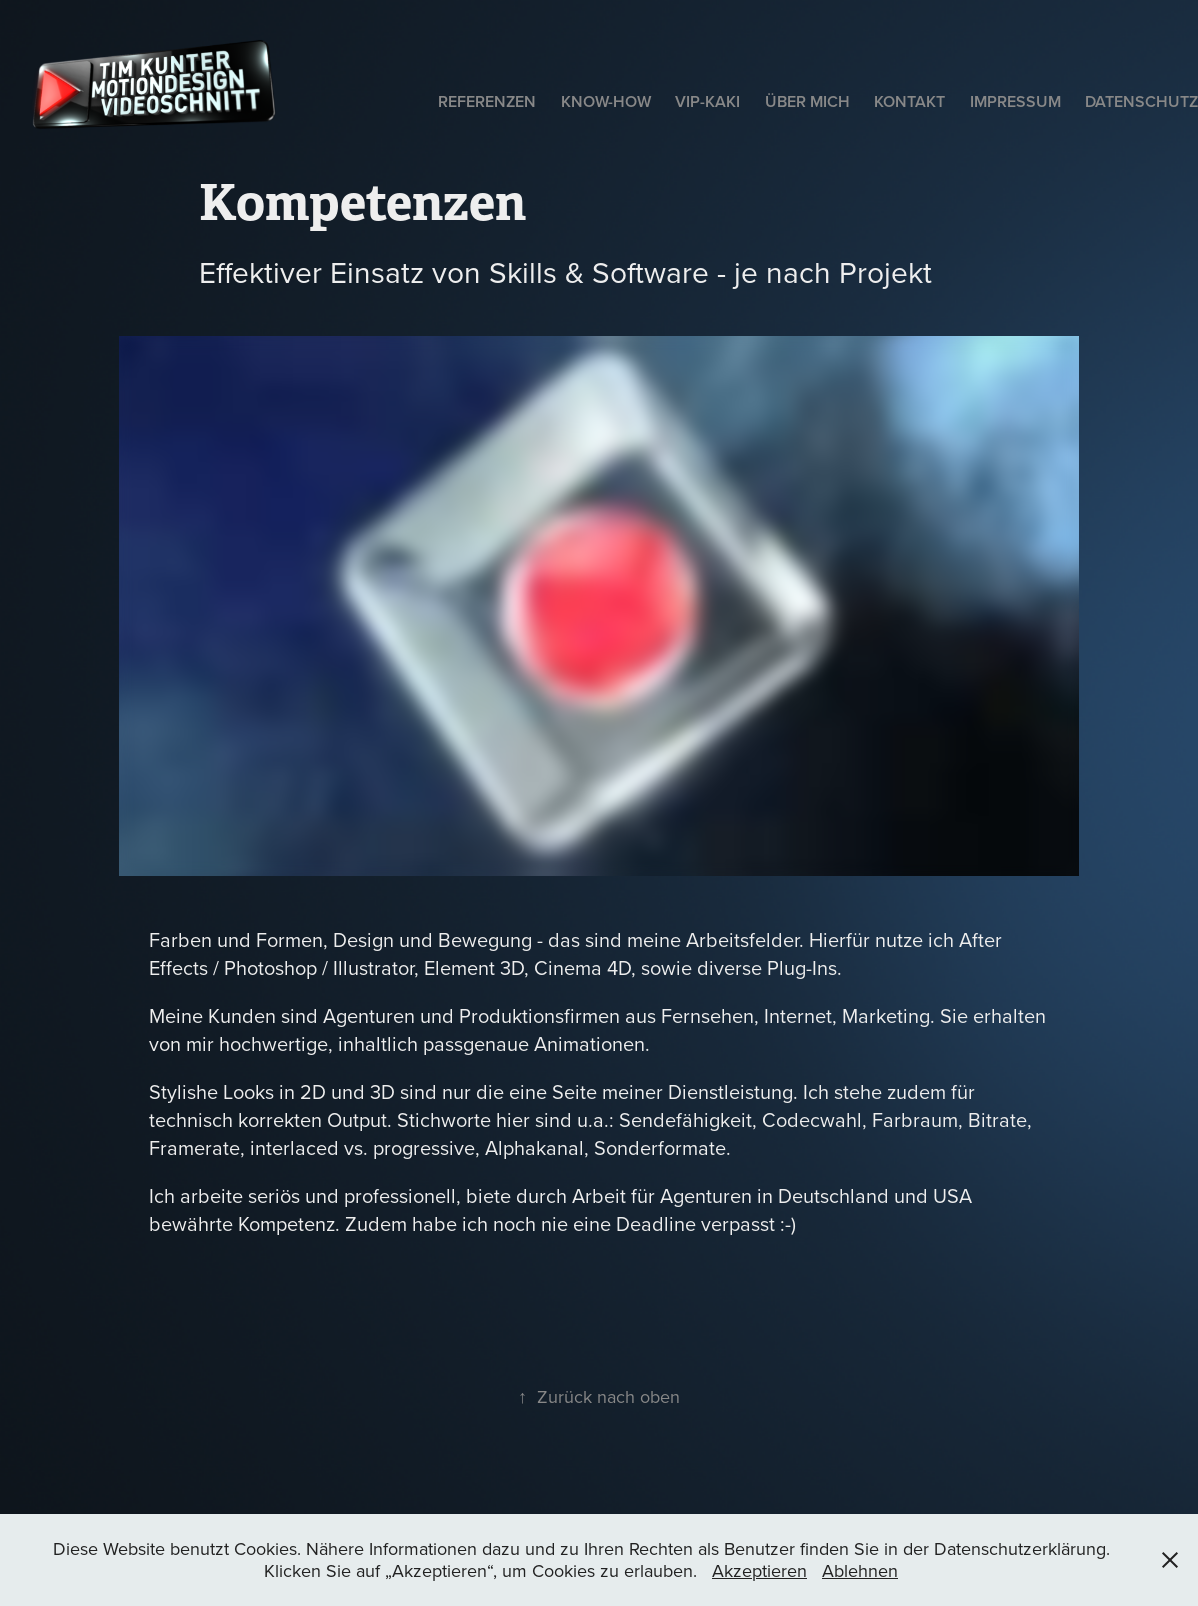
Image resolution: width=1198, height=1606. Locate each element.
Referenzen (487, 101)
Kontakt (909, 101)
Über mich (807, 101)
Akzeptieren (759, 1570)
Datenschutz (1141, 101)
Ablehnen (860, 1570)
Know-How (606, 101)
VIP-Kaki (707, 101)
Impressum (1015, 101)
